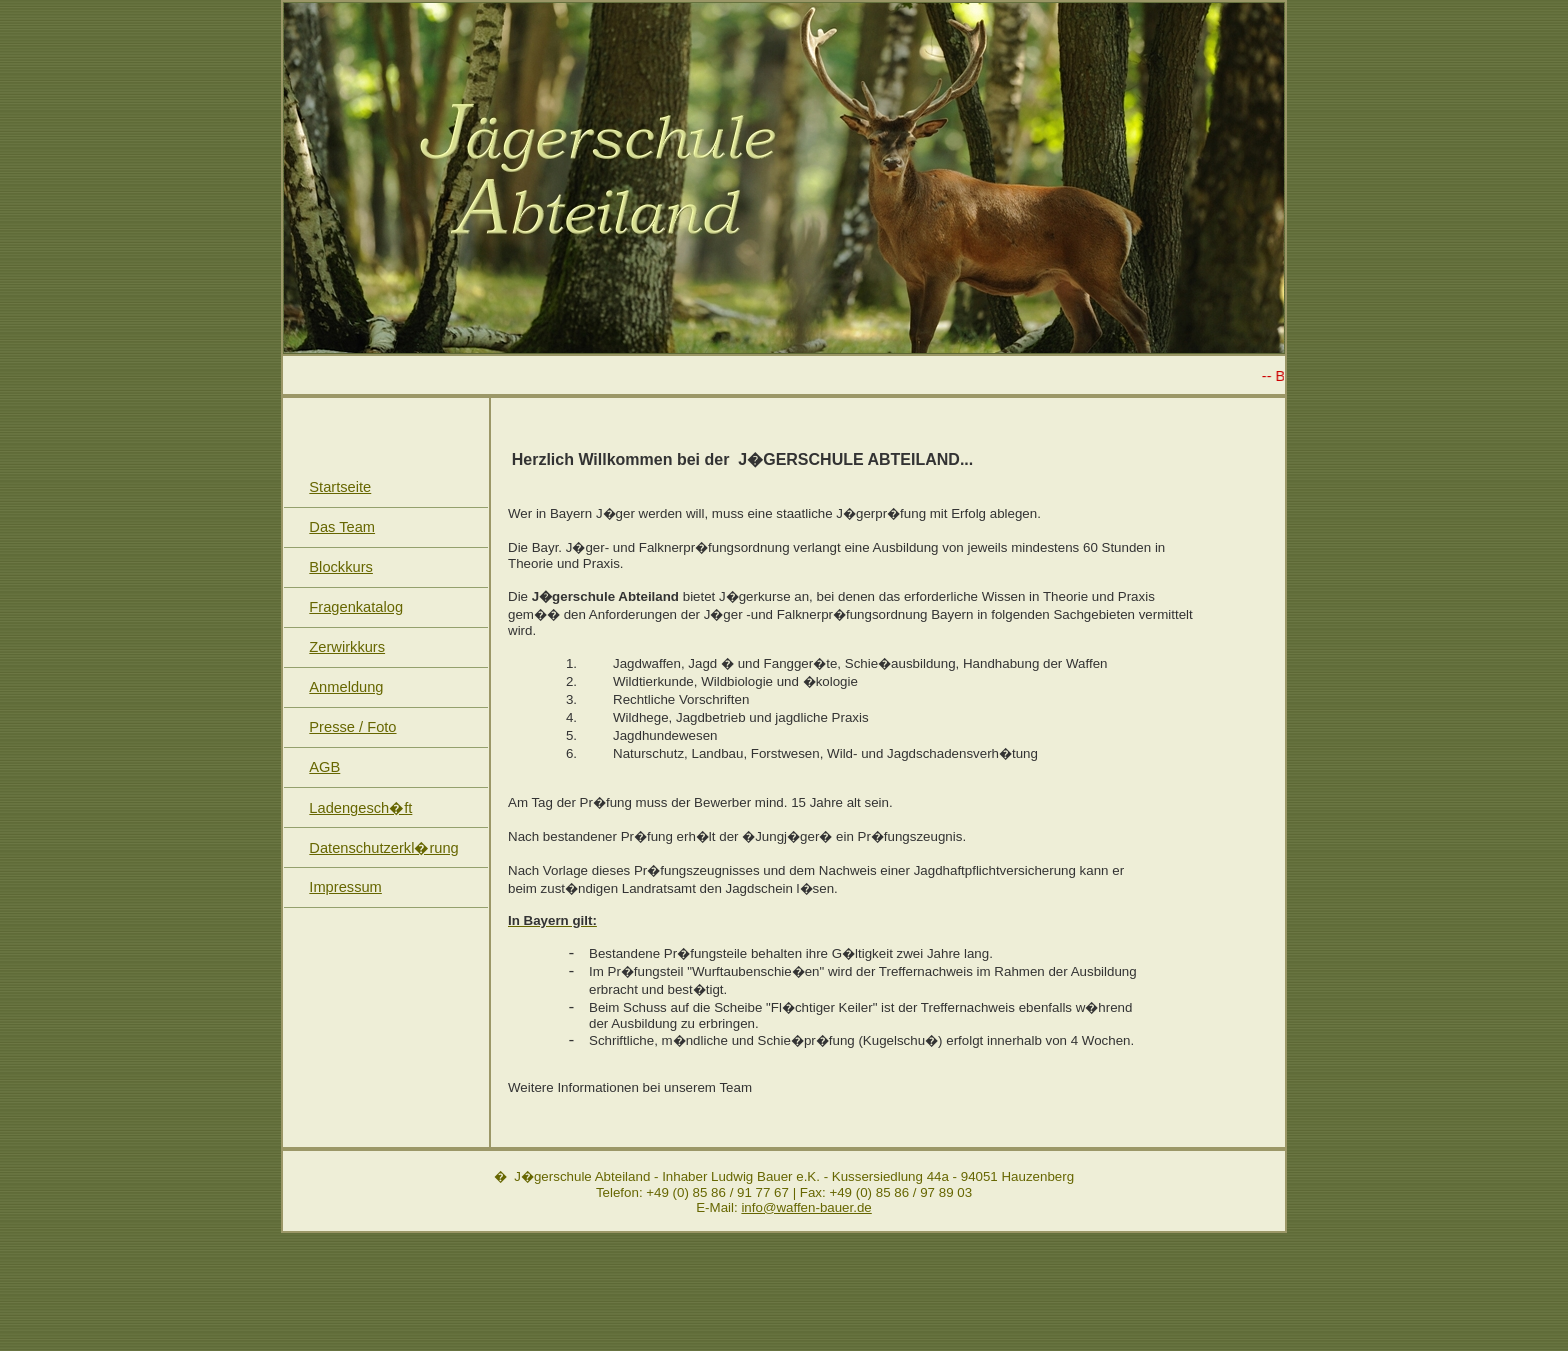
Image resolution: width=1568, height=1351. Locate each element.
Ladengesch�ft (360, 808)
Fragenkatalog (356, 607)
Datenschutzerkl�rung (383, 848)
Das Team (342, 527)
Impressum (345, 887)
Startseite (340, 487)
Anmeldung (346, 687)
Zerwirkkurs (347, 647)
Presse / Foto (352, 727)
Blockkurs (341, 567)
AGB (324, 767)
